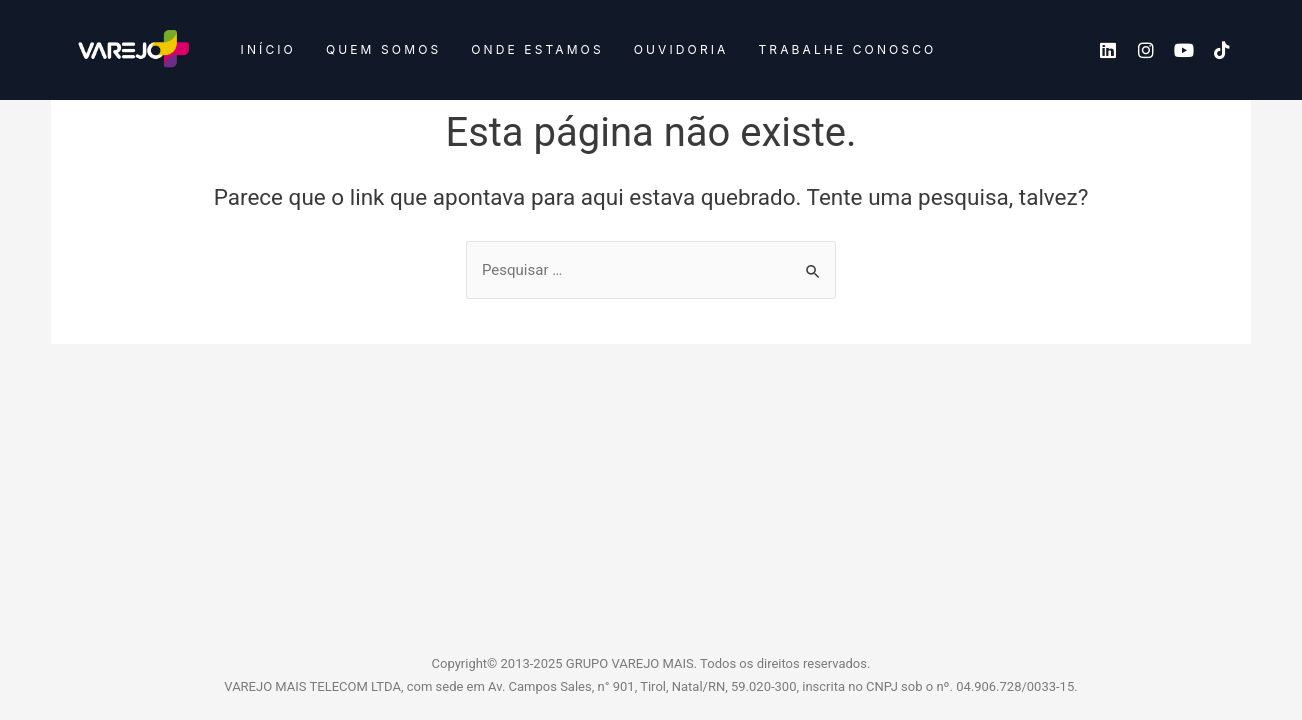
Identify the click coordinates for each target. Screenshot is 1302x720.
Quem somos (383, 49)
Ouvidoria (681, 49)
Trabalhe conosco (847, 49)
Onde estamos (537, 49)
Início (268, 49)
